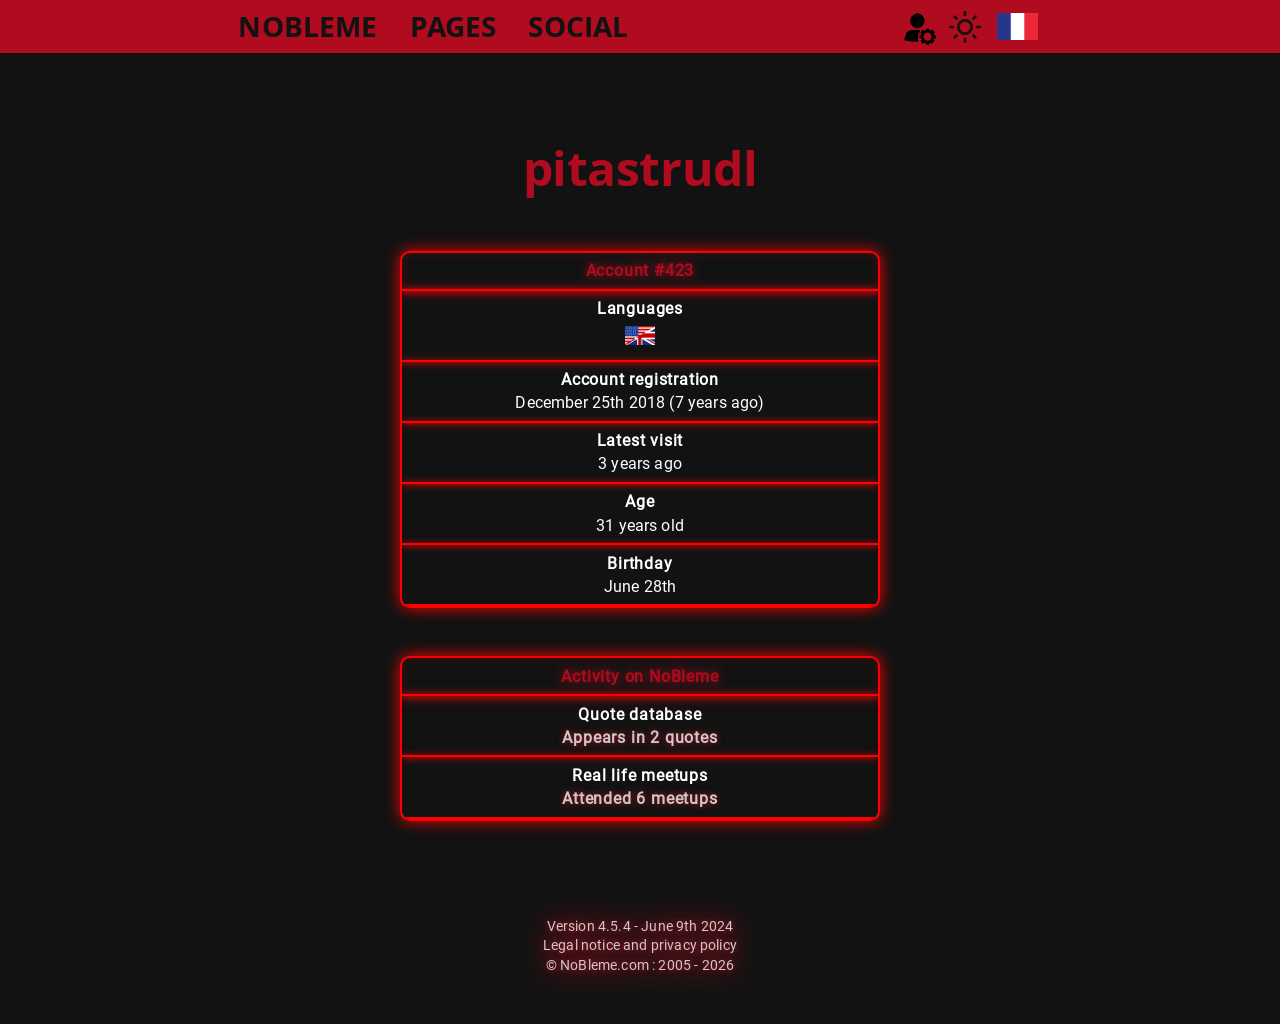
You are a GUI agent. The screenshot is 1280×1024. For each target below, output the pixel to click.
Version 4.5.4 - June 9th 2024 (640, 926)
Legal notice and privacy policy (640, 945)
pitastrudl (640, 167)
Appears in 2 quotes (639, 737)
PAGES (453, 26)
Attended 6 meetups (639, 798)
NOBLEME (307, 26)
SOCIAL (578, 26)
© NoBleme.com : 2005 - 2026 (640, 965)
